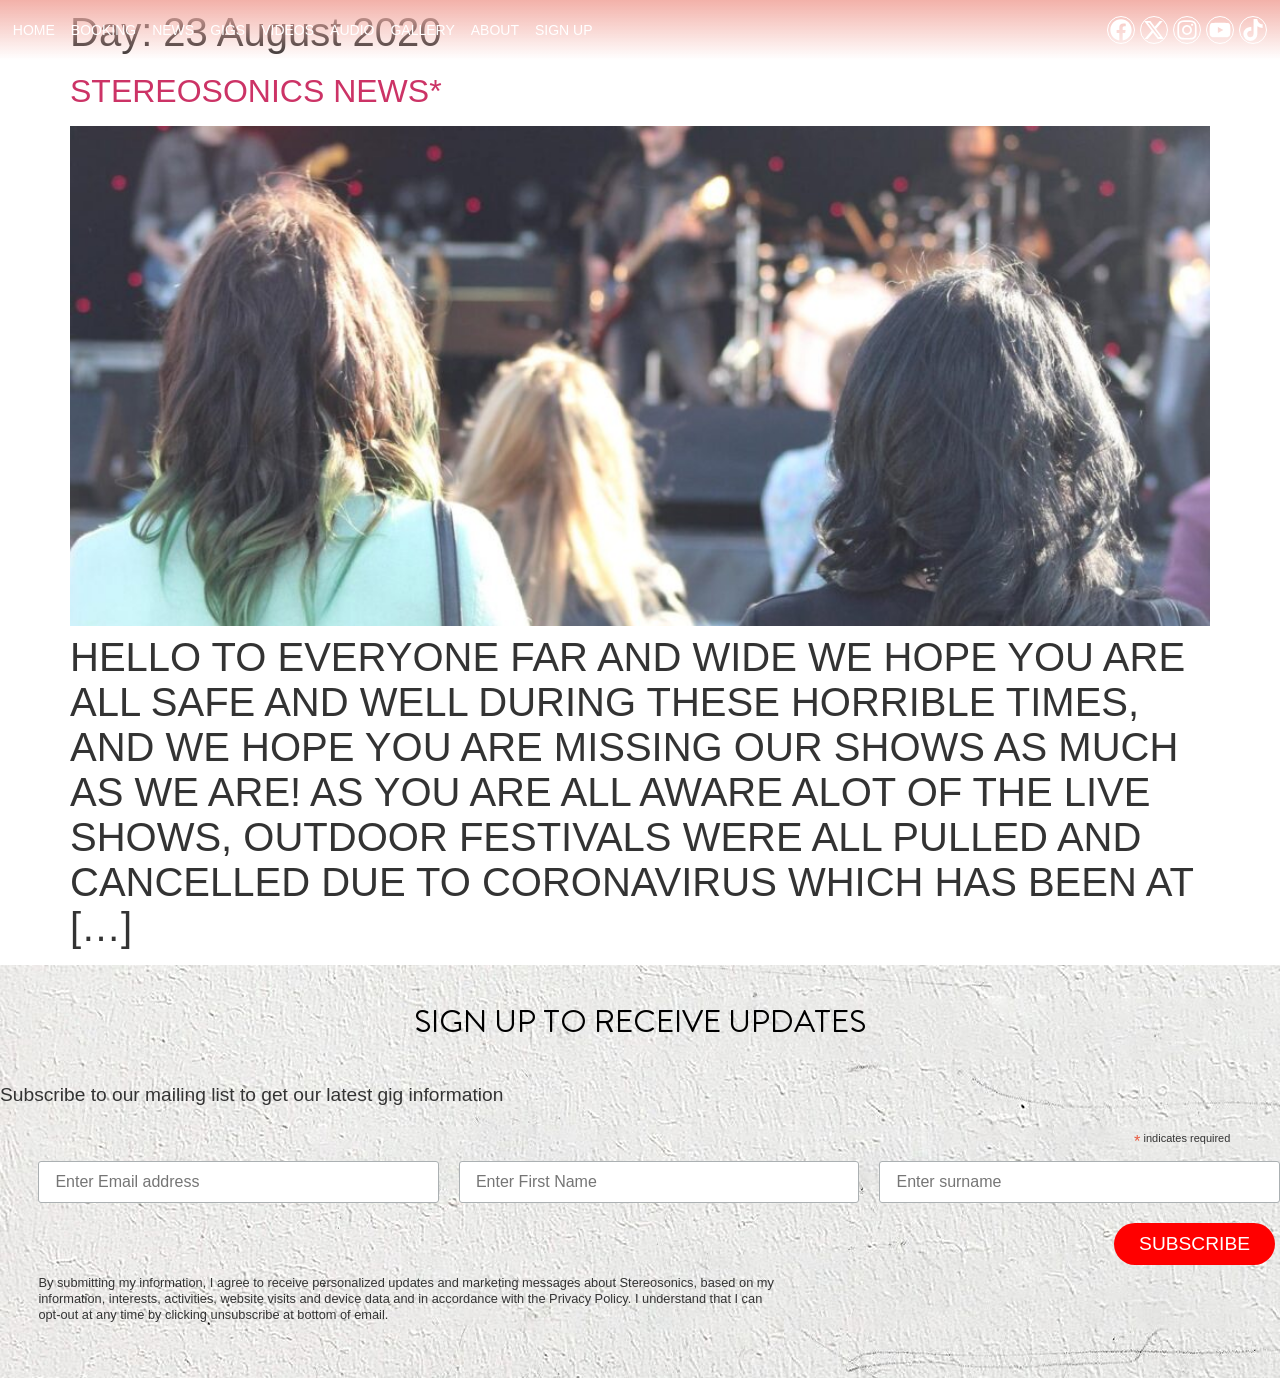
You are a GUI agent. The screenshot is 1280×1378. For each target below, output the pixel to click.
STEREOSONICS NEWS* (256, 91)
